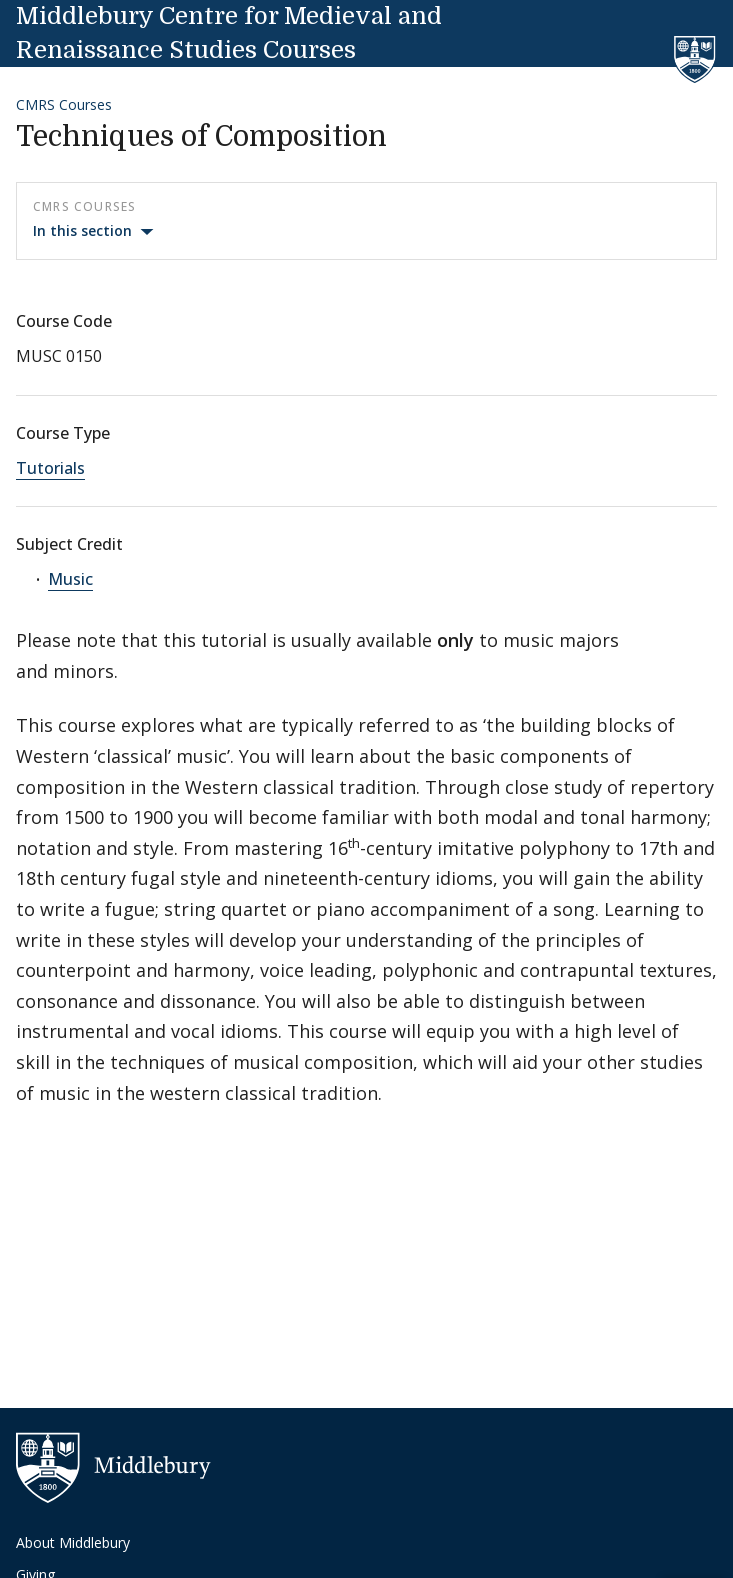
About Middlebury (73, 1542)
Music (70, 579)
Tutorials (50, 468)
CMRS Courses (64, 104)
